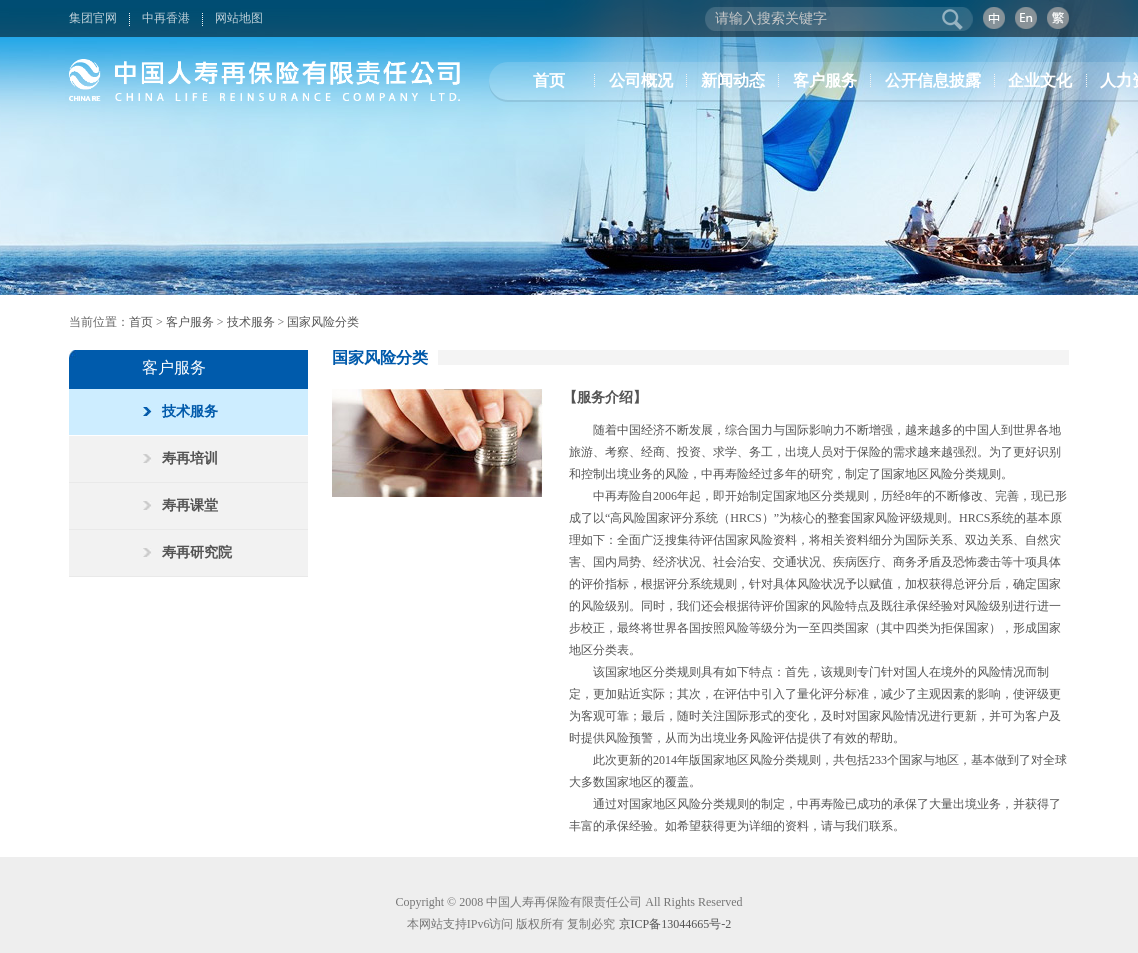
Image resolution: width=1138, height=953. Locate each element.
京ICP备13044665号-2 (675, 924)
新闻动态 (733, 80)
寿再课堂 (180, 505)
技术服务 (251, 322)
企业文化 (1040, 80)
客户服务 (825, 80)
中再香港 (166, 18)
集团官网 (93, 18)
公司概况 (641, 80)
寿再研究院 (187, 552)
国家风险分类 (323, 322)
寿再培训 (180, 458)
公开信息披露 (933, 80)
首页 (549, 80)
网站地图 (239, 18)
